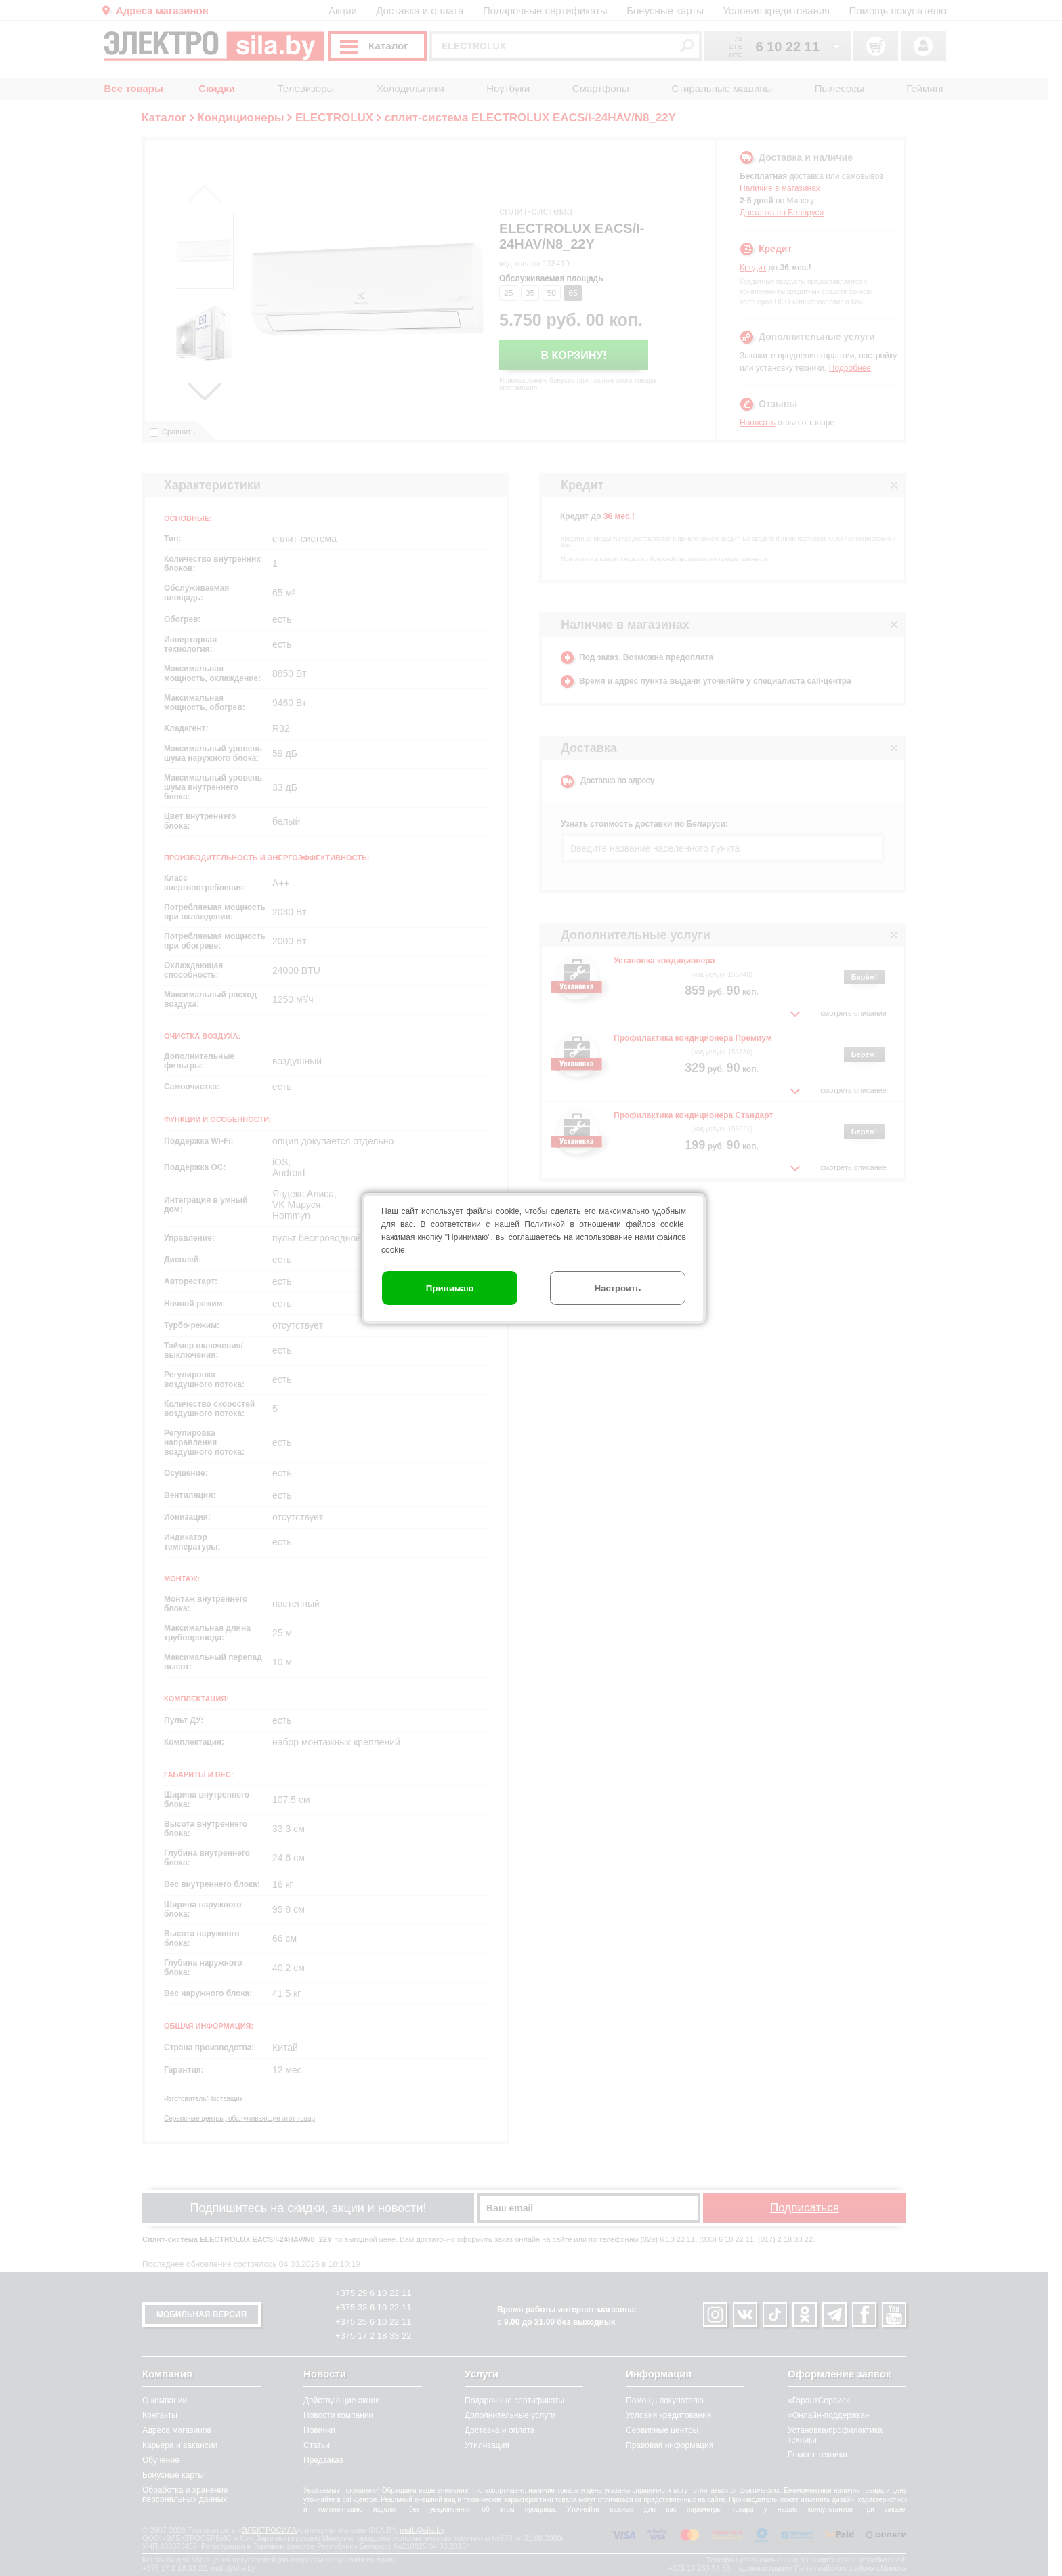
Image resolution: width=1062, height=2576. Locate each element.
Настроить (618, 1288)
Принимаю (450, 1288)
